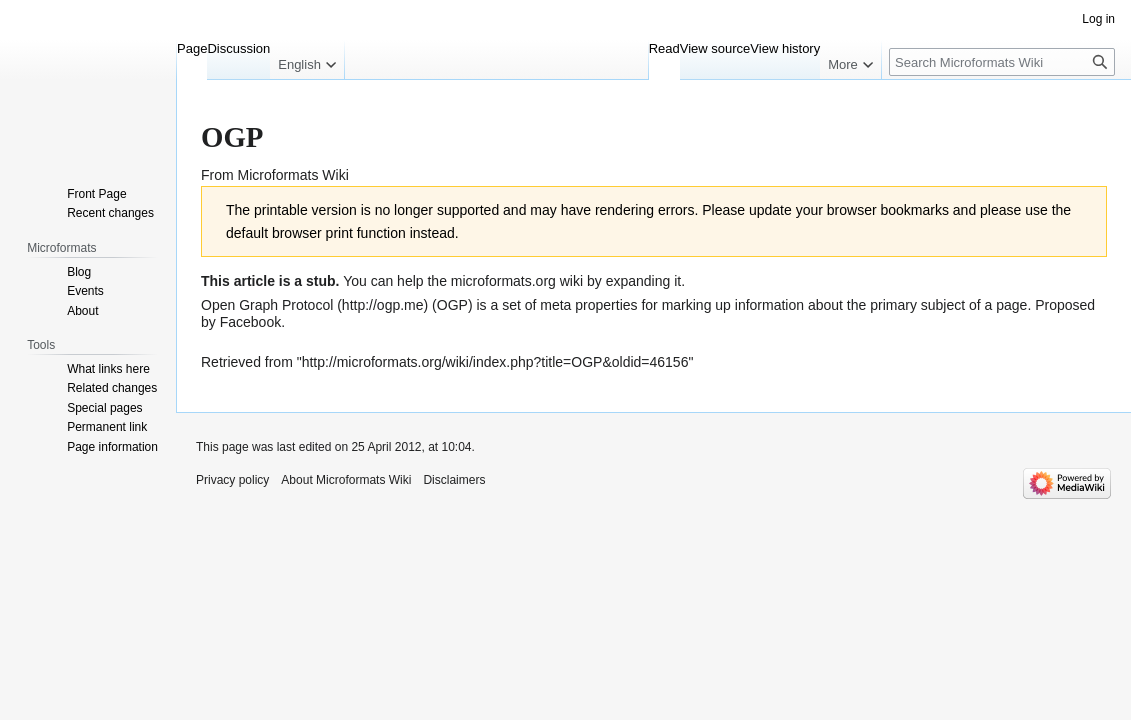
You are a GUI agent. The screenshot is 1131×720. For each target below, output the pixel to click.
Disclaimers (454, 480)
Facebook (250, 322)
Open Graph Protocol (267, 305)
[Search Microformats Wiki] (1002, 62)
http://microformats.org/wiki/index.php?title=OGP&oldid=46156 (495, 362)
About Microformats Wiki (346, 480)
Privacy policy (232, 480)
